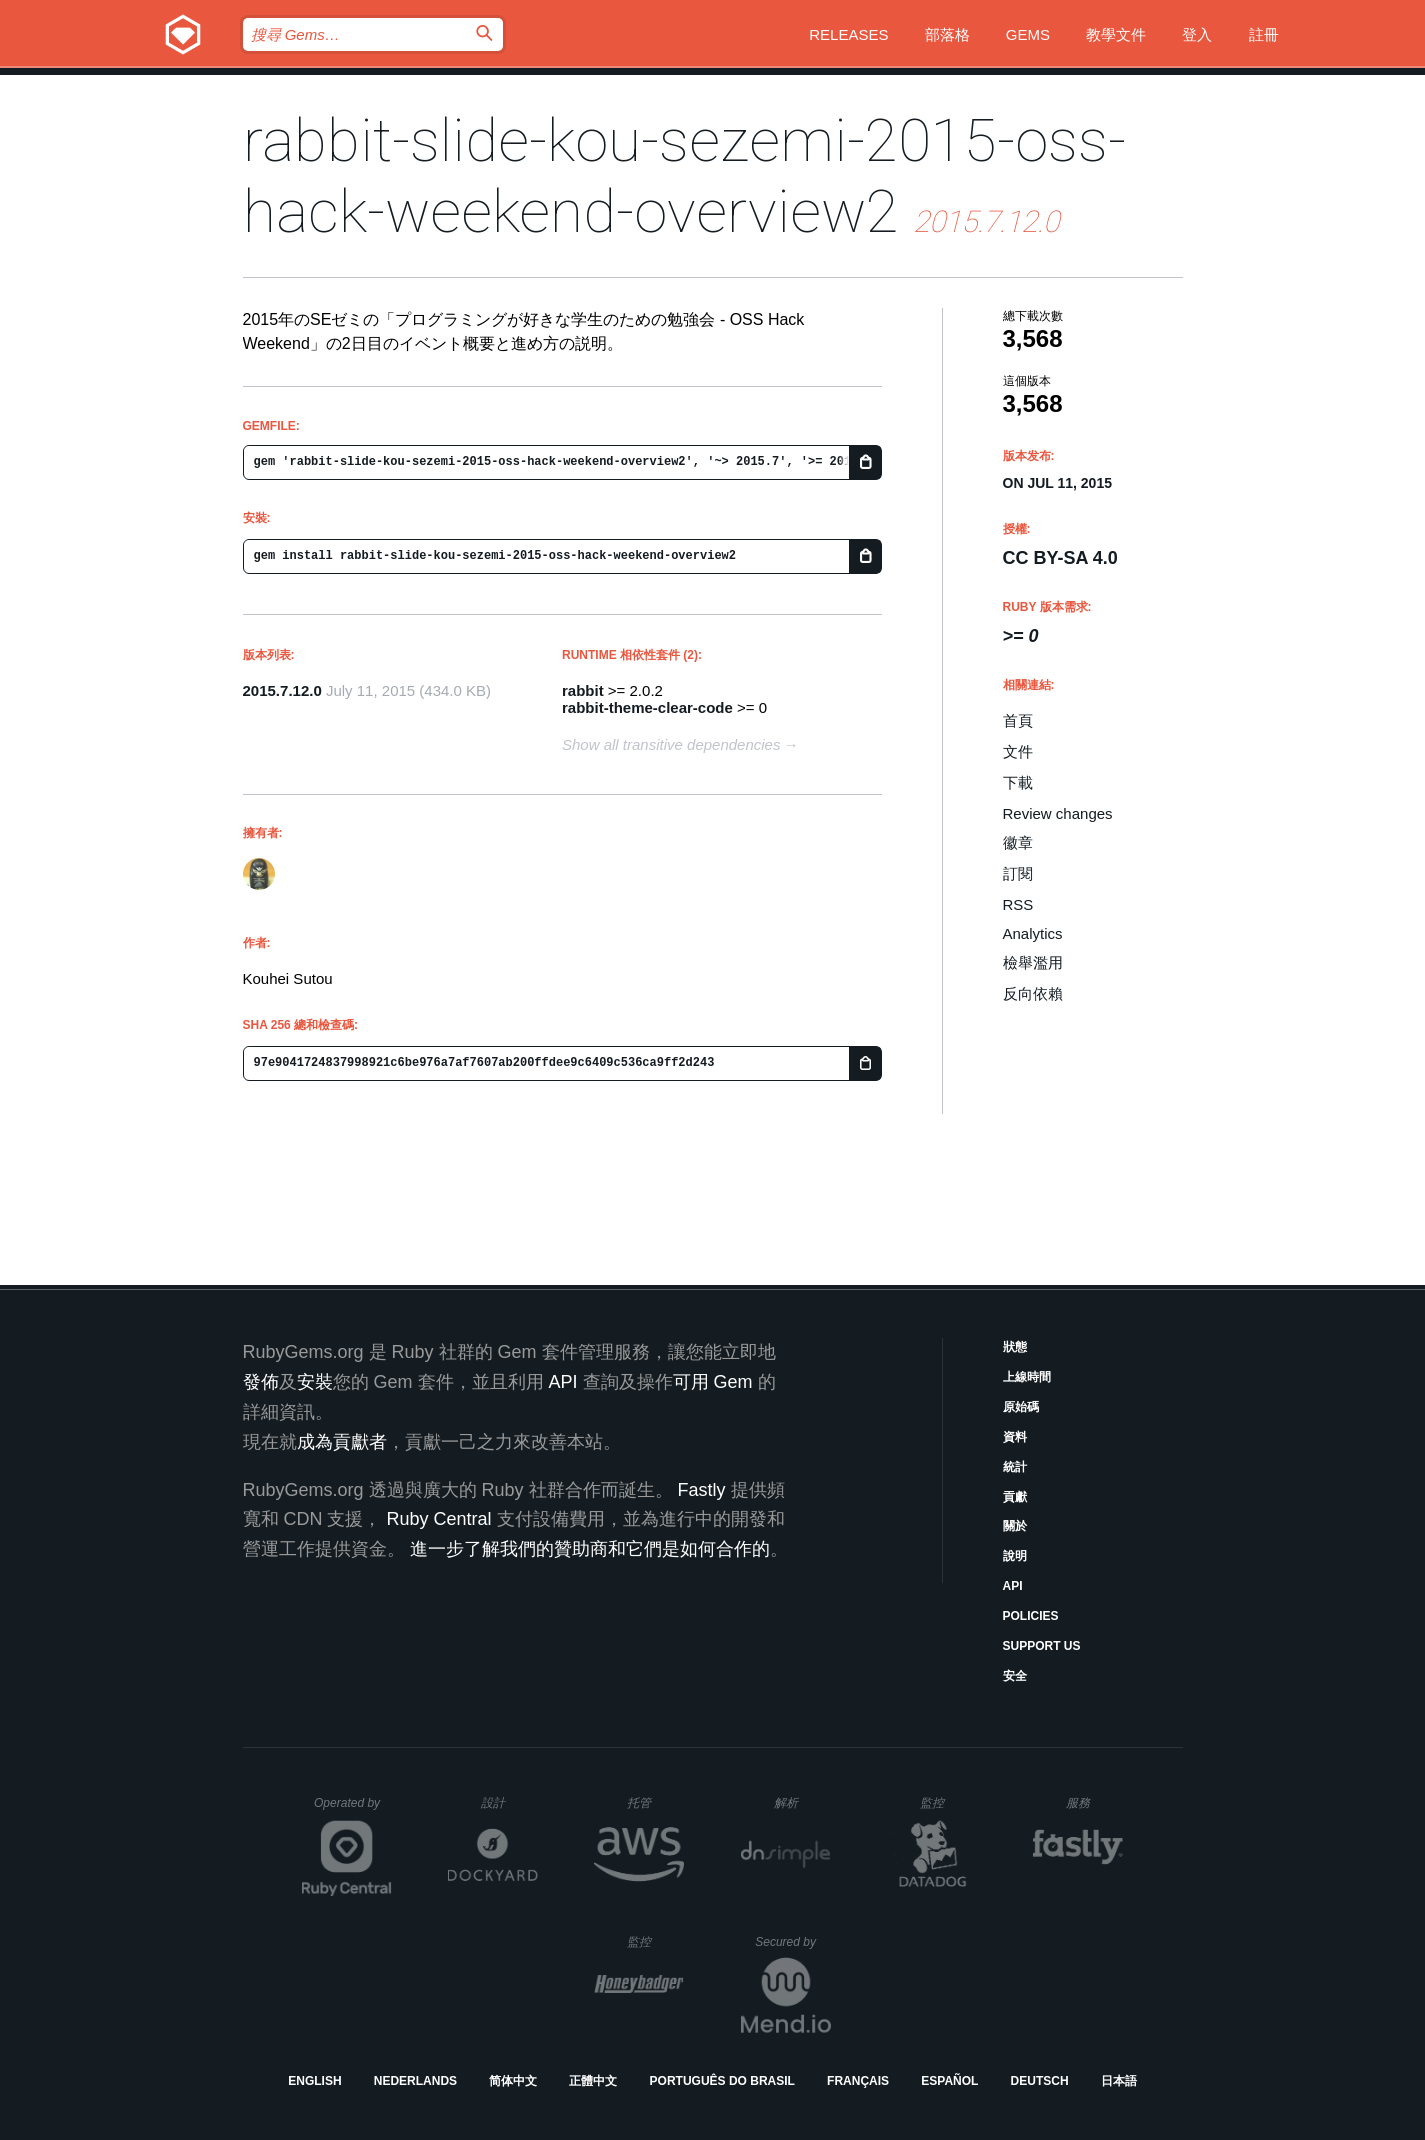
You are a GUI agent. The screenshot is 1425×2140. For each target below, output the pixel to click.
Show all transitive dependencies (671, 744)
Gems (1028, 34)
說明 (1015, 1556)
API (1013, 1586)
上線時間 (1027, 1377)
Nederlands (415, 2081)
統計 (1015, 1467)
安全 (1015, 1676)
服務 (1094, 1802)
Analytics (1033, 933)
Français (858, 2081)
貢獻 (1015, 1497)
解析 (802, 1802)
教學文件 (1116, 34)
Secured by (792, 1942)
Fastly (702, 1490)
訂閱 (1018, 873)
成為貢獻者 (342, 1442)
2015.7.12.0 (282, 690)
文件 (1018, 751)
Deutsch (1040, 2081)
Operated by (353, 1810)
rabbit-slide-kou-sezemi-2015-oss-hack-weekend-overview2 (684, 176)
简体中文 (513, 2081)
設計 (509, 1802)
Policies (1031, 1616)
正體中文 (593, 2081)
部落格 (947, 34)
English (314, 2081)
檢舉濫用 (1033, 962)
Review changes (1058, 813)
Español (949, 2081)
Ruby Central (439, 1519)
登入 (1197, 34)
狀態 (1015, 1347)
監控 (948, 1802)
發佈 (261, 1382)
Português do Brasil (722, 2081)
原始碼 (1021, 1407)
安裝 (315, 1382)
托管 (652, 1802)
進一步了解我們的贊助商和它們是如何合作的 (590, 1549)
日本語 (1119, 2081)
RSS (1018, 904)
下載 (1018, 782)
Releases (848, 34)
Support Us (1042, 1646)
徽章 (1018, 842)
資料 (1015, 1437)
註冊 (1264, 34)
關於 (1015, 1526)
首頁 (1018, 720)
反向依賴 (1033, 993)
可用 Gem (713, 1382)
